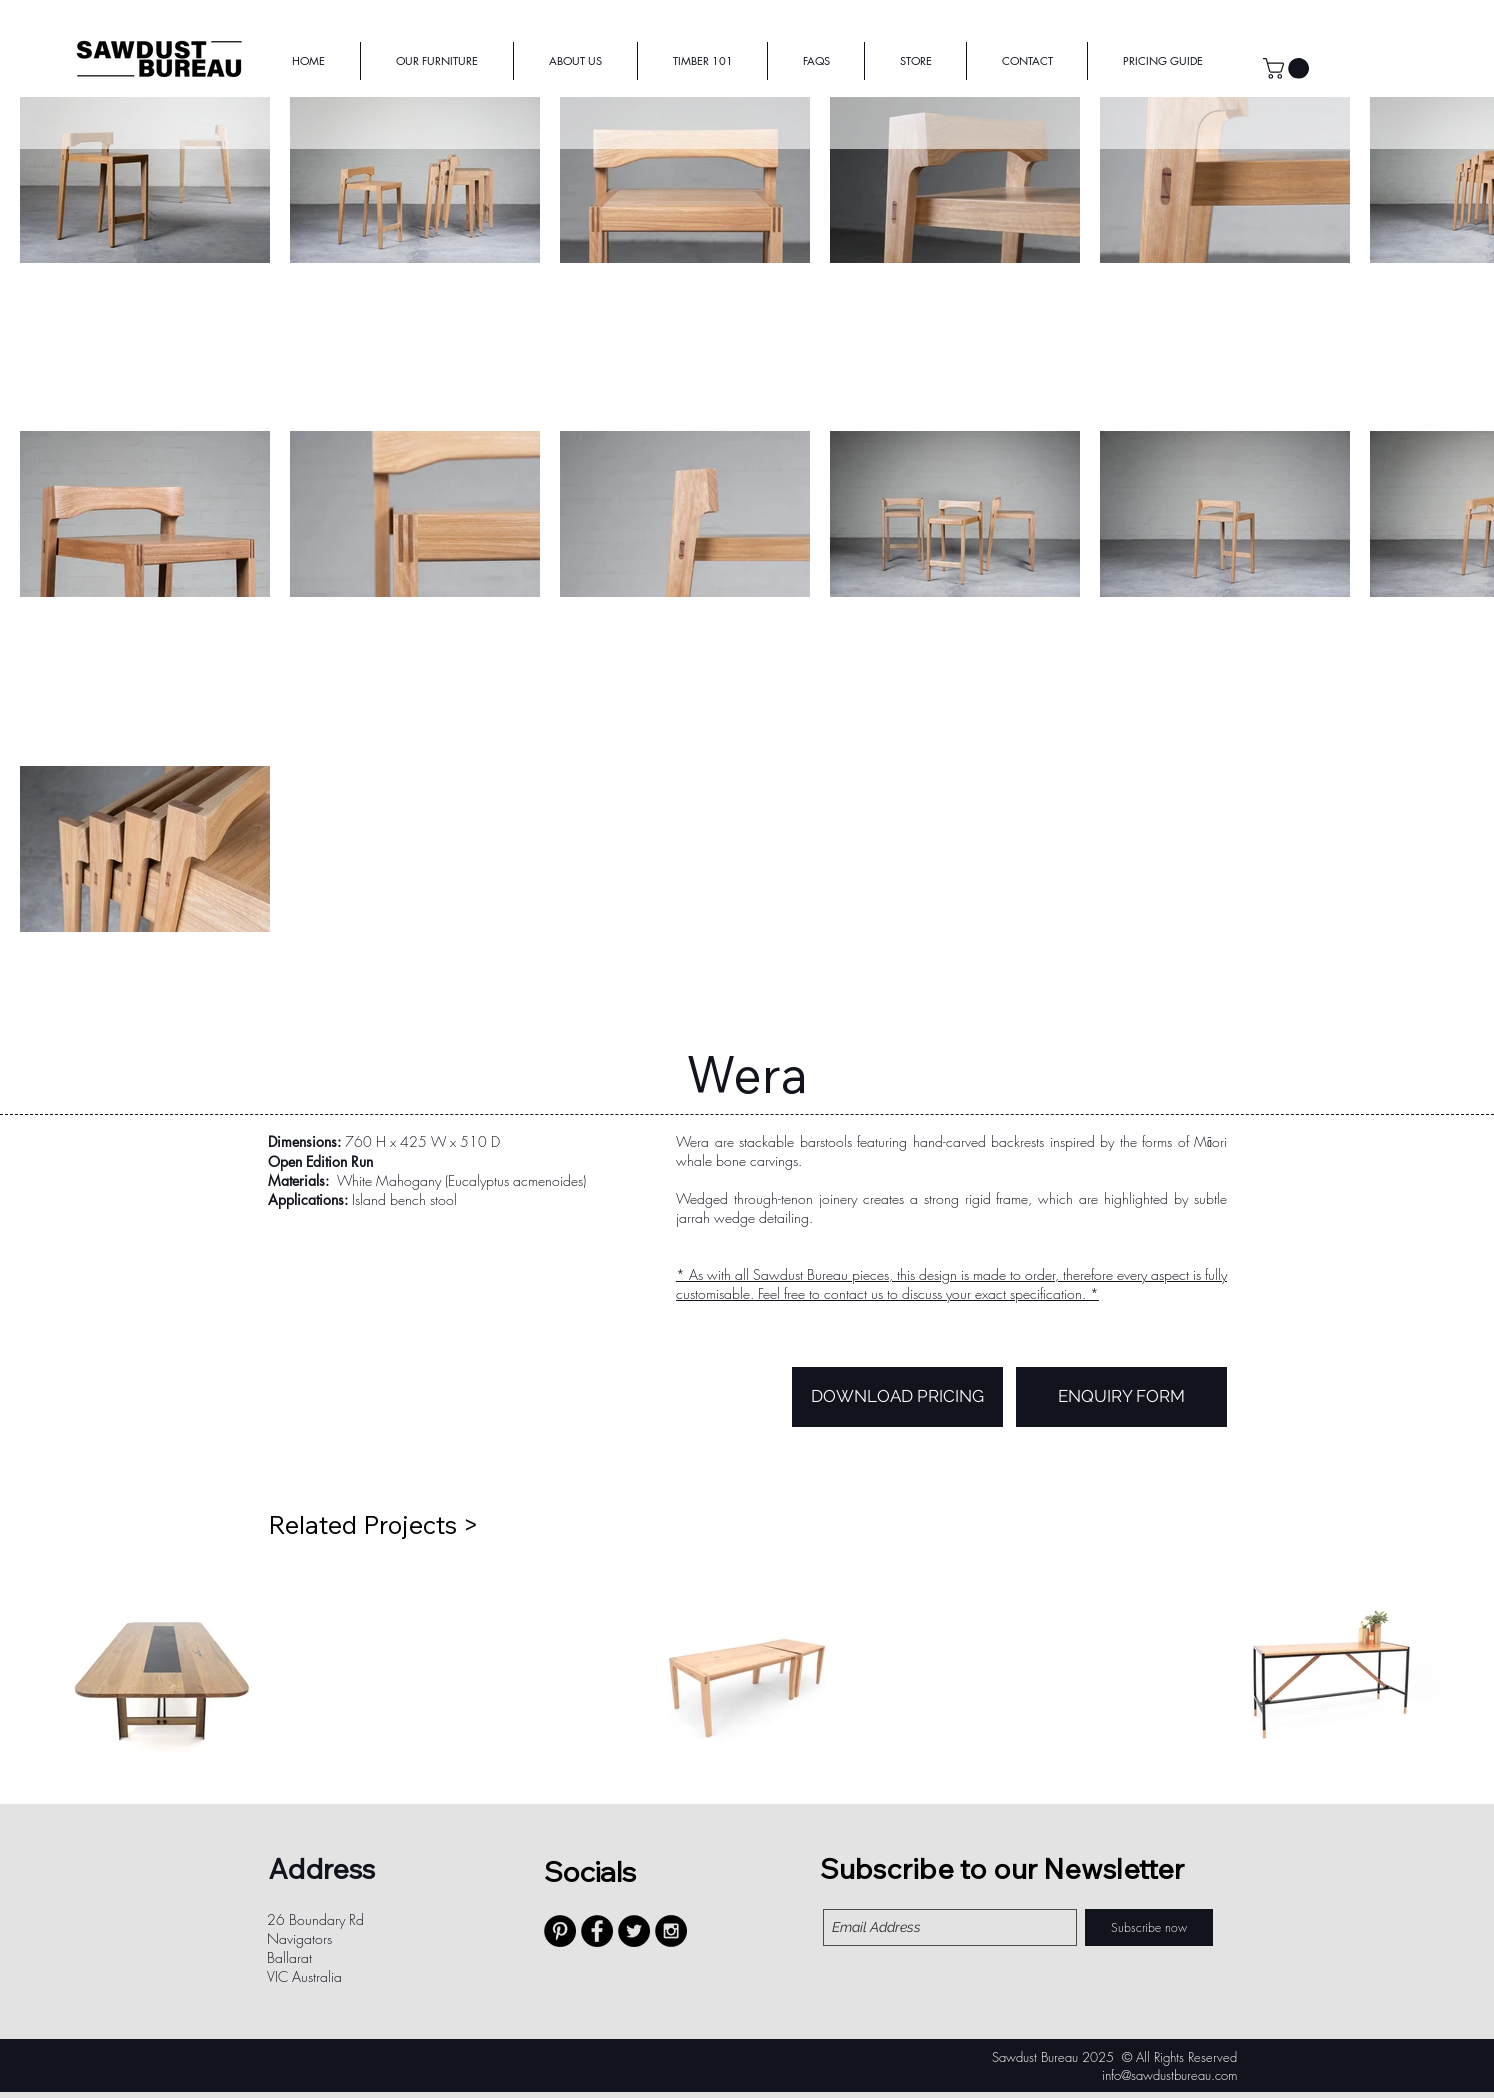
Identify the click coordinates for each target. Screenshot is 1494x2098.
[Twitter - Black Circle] (634, 1931)
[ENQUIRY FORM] (1121, 1397)
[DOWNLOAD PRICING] (897, 1397)
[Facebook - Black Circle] (597, 1931)
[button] (1288, 68)
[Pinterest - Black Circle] (560, 1931)
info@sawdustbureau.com (1169, 2075)
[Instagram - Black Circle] (671, 1931)
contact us (853, 1293)
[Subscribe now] (1149, 1927)
